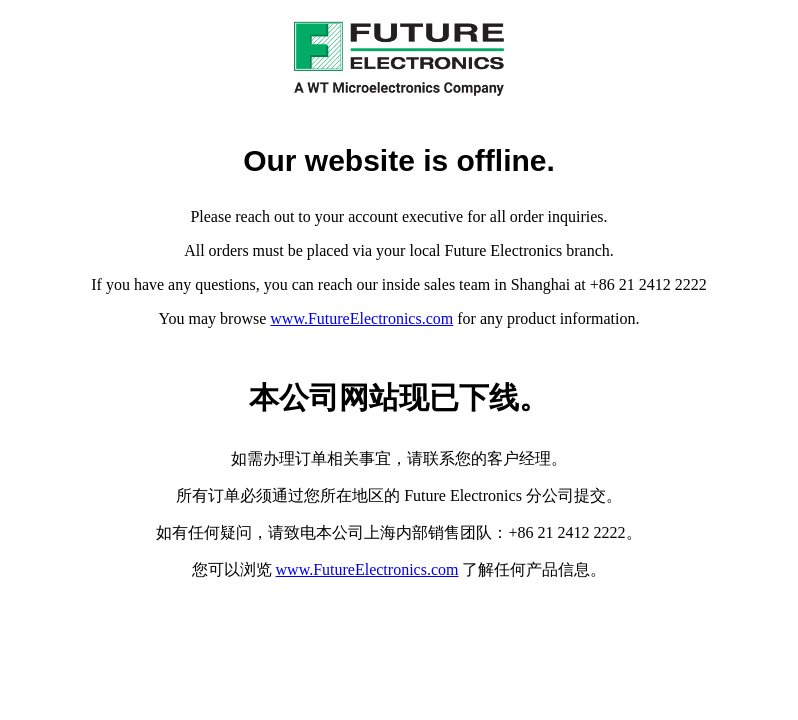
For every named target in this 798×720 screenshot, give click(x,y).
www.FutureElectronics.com (361, 318)
